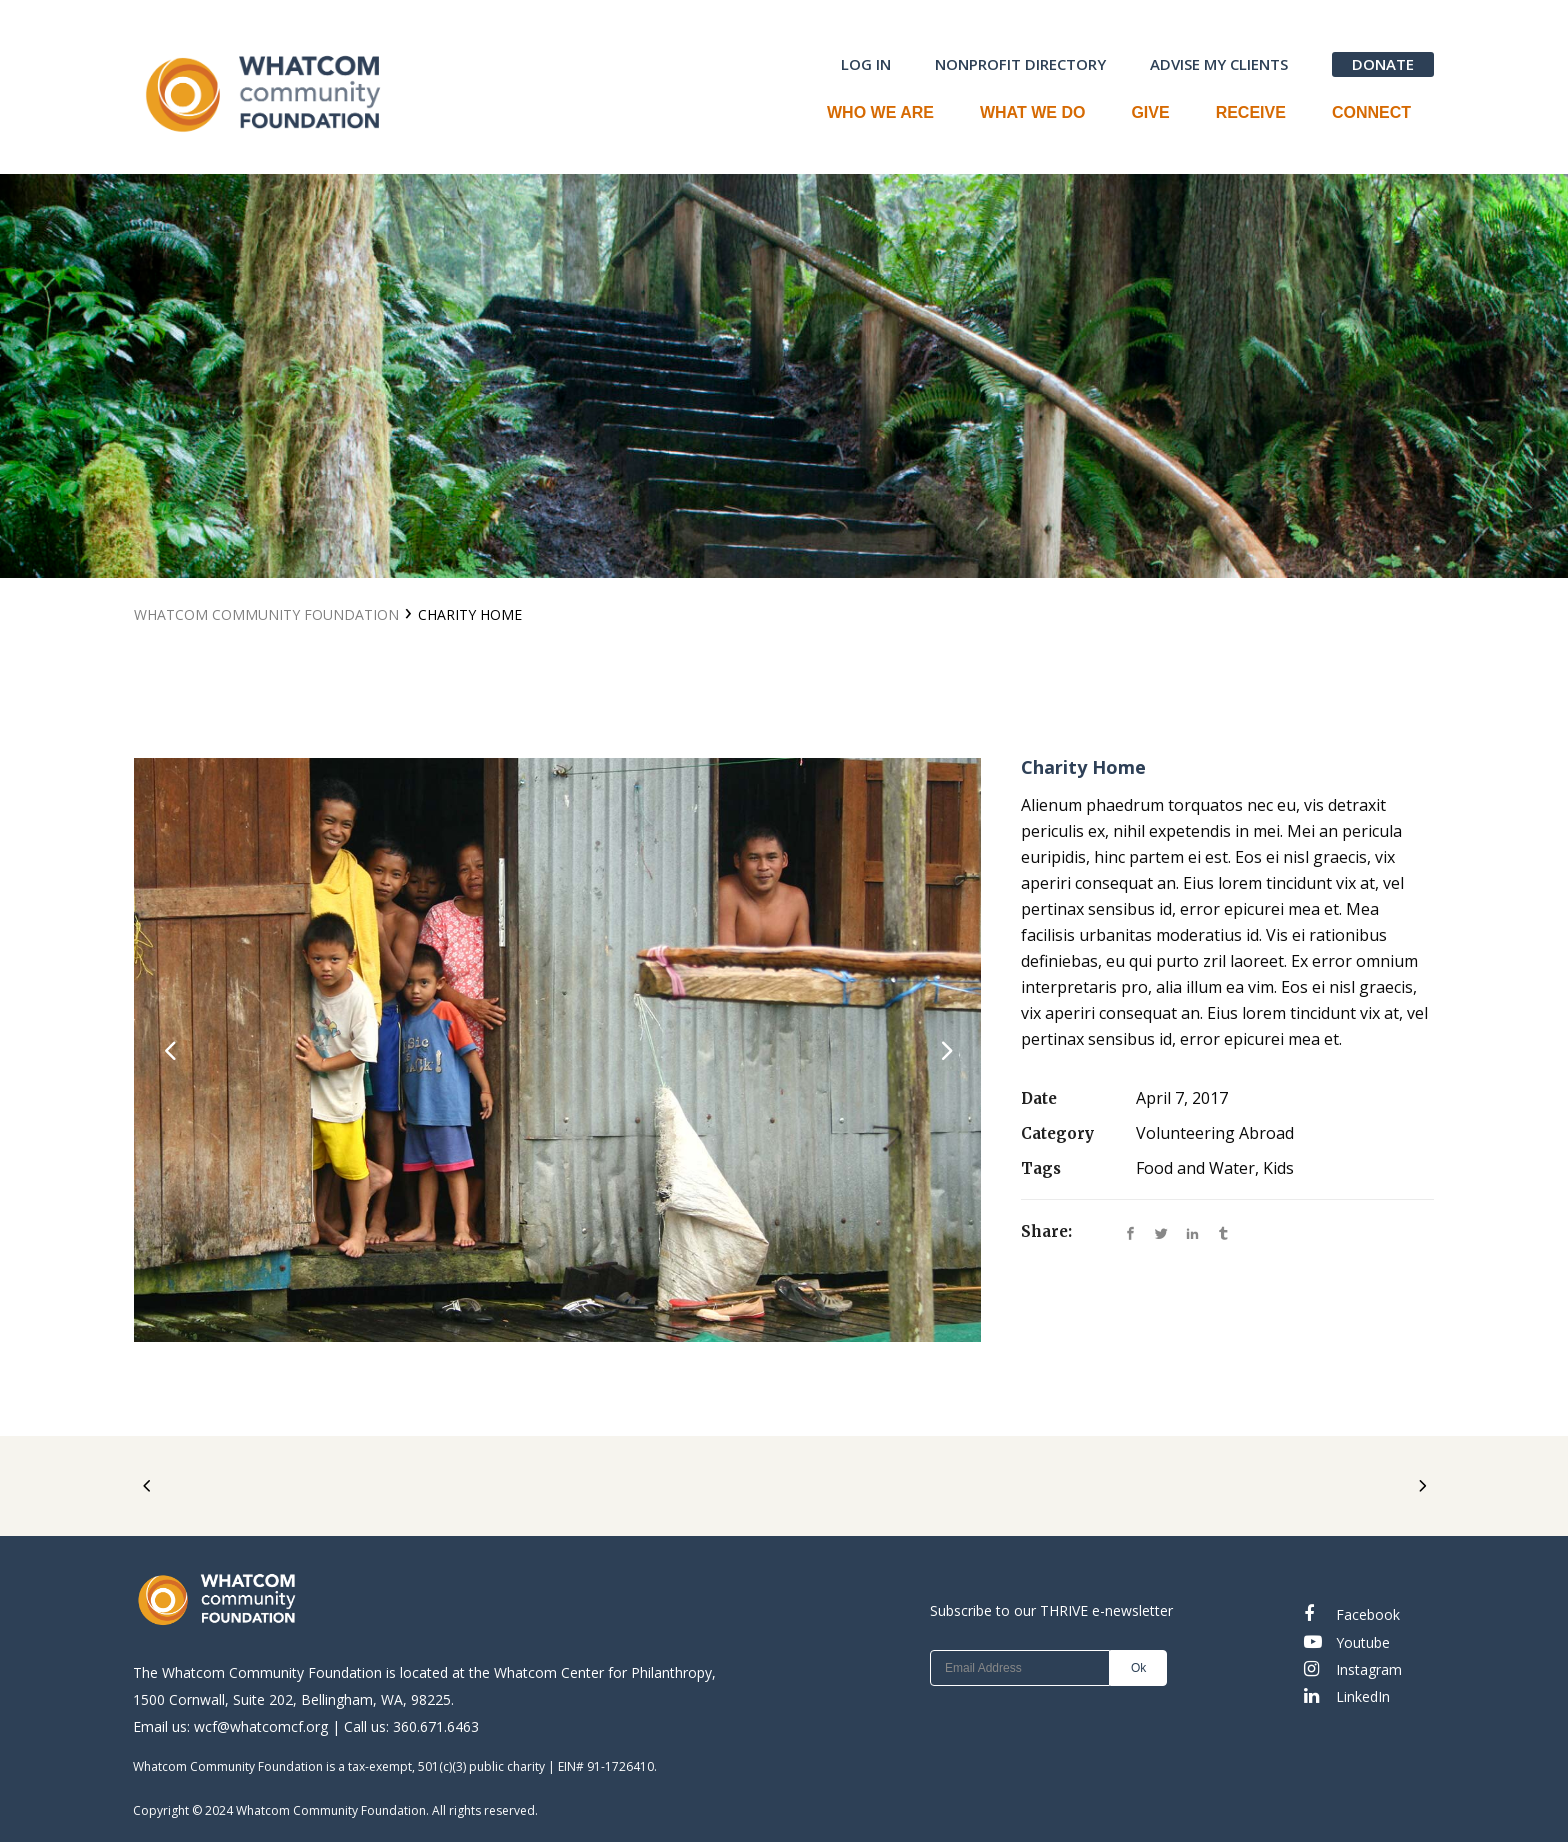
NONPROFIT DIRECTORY (1020, 64)
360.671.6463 (436, 1726)
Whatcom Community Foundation (266, 614)
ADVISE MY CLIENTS (1219, 64)
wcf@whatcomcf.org (261, 1726)
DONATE (1383, 64)
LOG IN (866, 64)
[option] (557, 1049)
